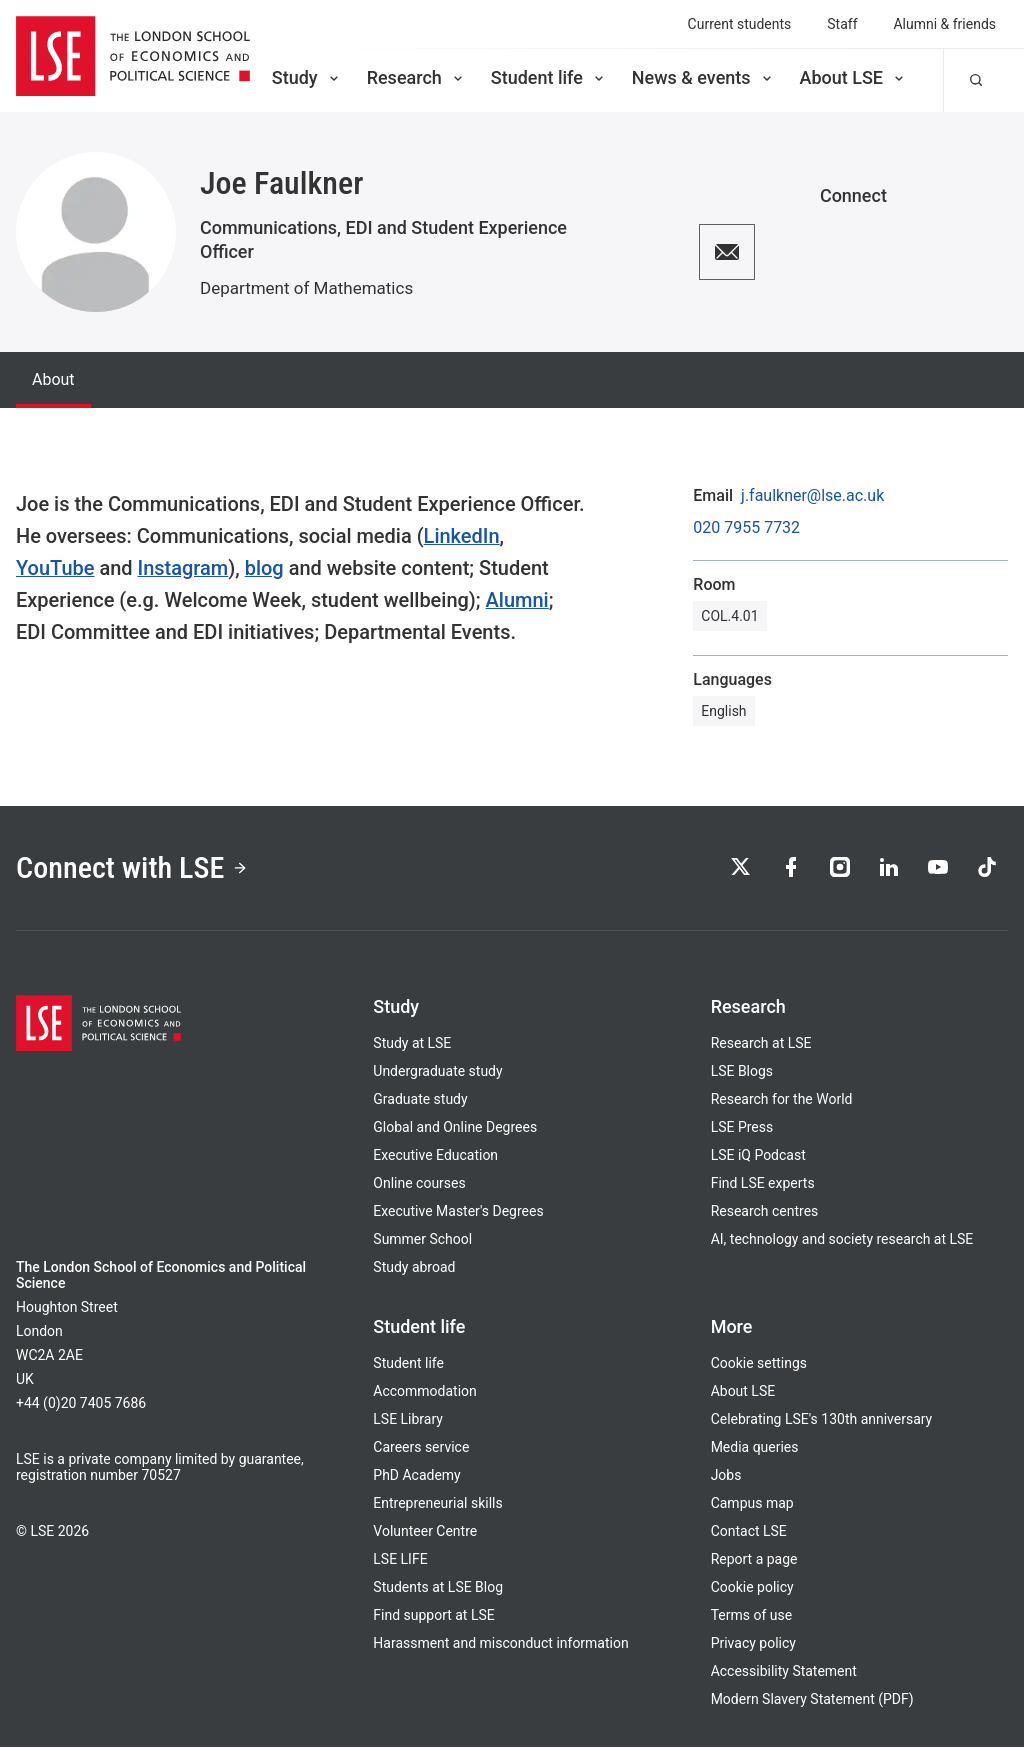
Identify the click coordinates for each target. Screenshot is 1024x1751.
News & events (703, 77)
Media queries (755, 1451)
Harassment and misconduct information (500, 1647)
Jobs (726, 1479)
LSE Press (742, 1131)
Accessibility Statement (784, 1675)
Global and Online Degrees (455, 1131)
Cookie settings (759, 1367)
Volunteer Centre (425, 1535)
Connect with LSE (138, 869)
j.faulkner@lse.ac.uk (812, 496)
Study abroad (414, 1271)
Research (416, 77)
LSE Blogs (742, 1075)
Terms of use (751, 1619)
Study (307, 77)
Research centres (765, 1215)
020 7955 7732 (746, 528)
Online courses (419, 1187)
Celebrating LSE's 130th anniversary (822, 1423)
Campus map (752, 1507)
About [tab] (53, 379)
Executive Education (435, 1159)
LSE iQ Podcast (758, 1159)
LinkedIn (462, 536)
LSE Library (408, 1423)
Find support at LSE (433, 1619)
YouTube (55, 568)
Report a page (754, 1563)
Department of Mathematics (306, 288)
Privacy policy (753, 1647)
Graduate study (420, 1103)
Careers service (421, 1451)
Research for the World (782, 1103)
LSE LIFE (400, 1563)
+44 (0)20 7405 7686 (81, 1407)
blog (264, 568)
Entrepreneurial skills (437, 1507)
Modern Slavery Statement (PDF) (812, 1703)
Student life (549, 77)
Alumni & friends (945, 24)
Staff (842, 24)
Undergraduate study (437, 1075)
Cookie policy (752, 1591)
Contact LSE (749, 1535)
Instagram (183, 568)
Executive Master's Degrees (458, 1215)
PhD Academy (416, 1479)
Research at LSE (761, 1047)
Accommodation (424, 1395)
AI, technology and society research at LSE (842, 1243)
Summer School (422, 1243)
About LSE (853, 77)
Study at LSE (412, 1047)
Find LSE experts (763, 1187)
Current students (740, 24)
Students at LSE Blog (438, 1591)
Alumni (517, 600)
